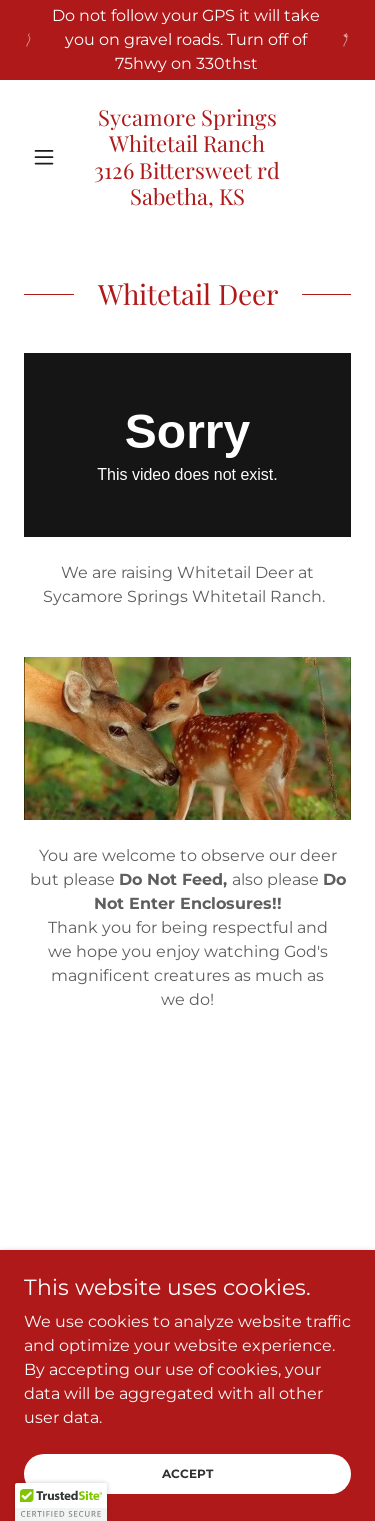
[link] (187, 157)
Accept (187, 1473)
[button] (48, 157)
